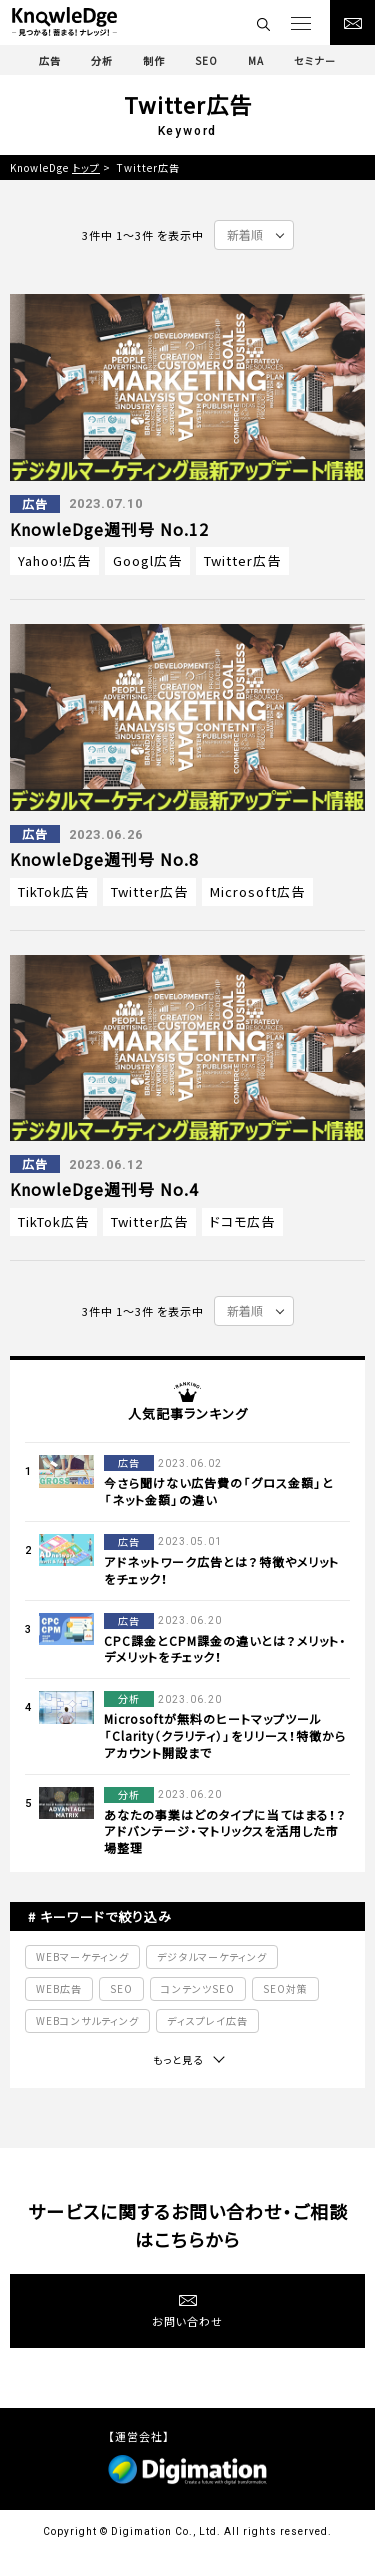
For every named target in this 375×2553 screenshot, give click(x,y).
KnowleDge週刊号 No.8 (104, 859)
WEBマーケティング (82, 1956)
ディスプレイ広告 (207, 2020)
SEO (121, 1988)
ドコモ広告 (242, 1221)
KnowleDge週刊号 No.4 (104, 1189)
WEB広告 (59, 1988)
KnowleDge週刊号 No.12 (109, 529)
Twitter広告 (242, 560)
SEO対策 (285, 1988)
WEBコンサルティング (87, 2020)
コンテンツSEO (198, 1988)
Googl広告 (147, 560)
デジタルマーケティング (212, 1956)
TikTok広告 (53, 891)
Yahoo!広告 (54, 560)
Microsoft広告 (257, 891)
